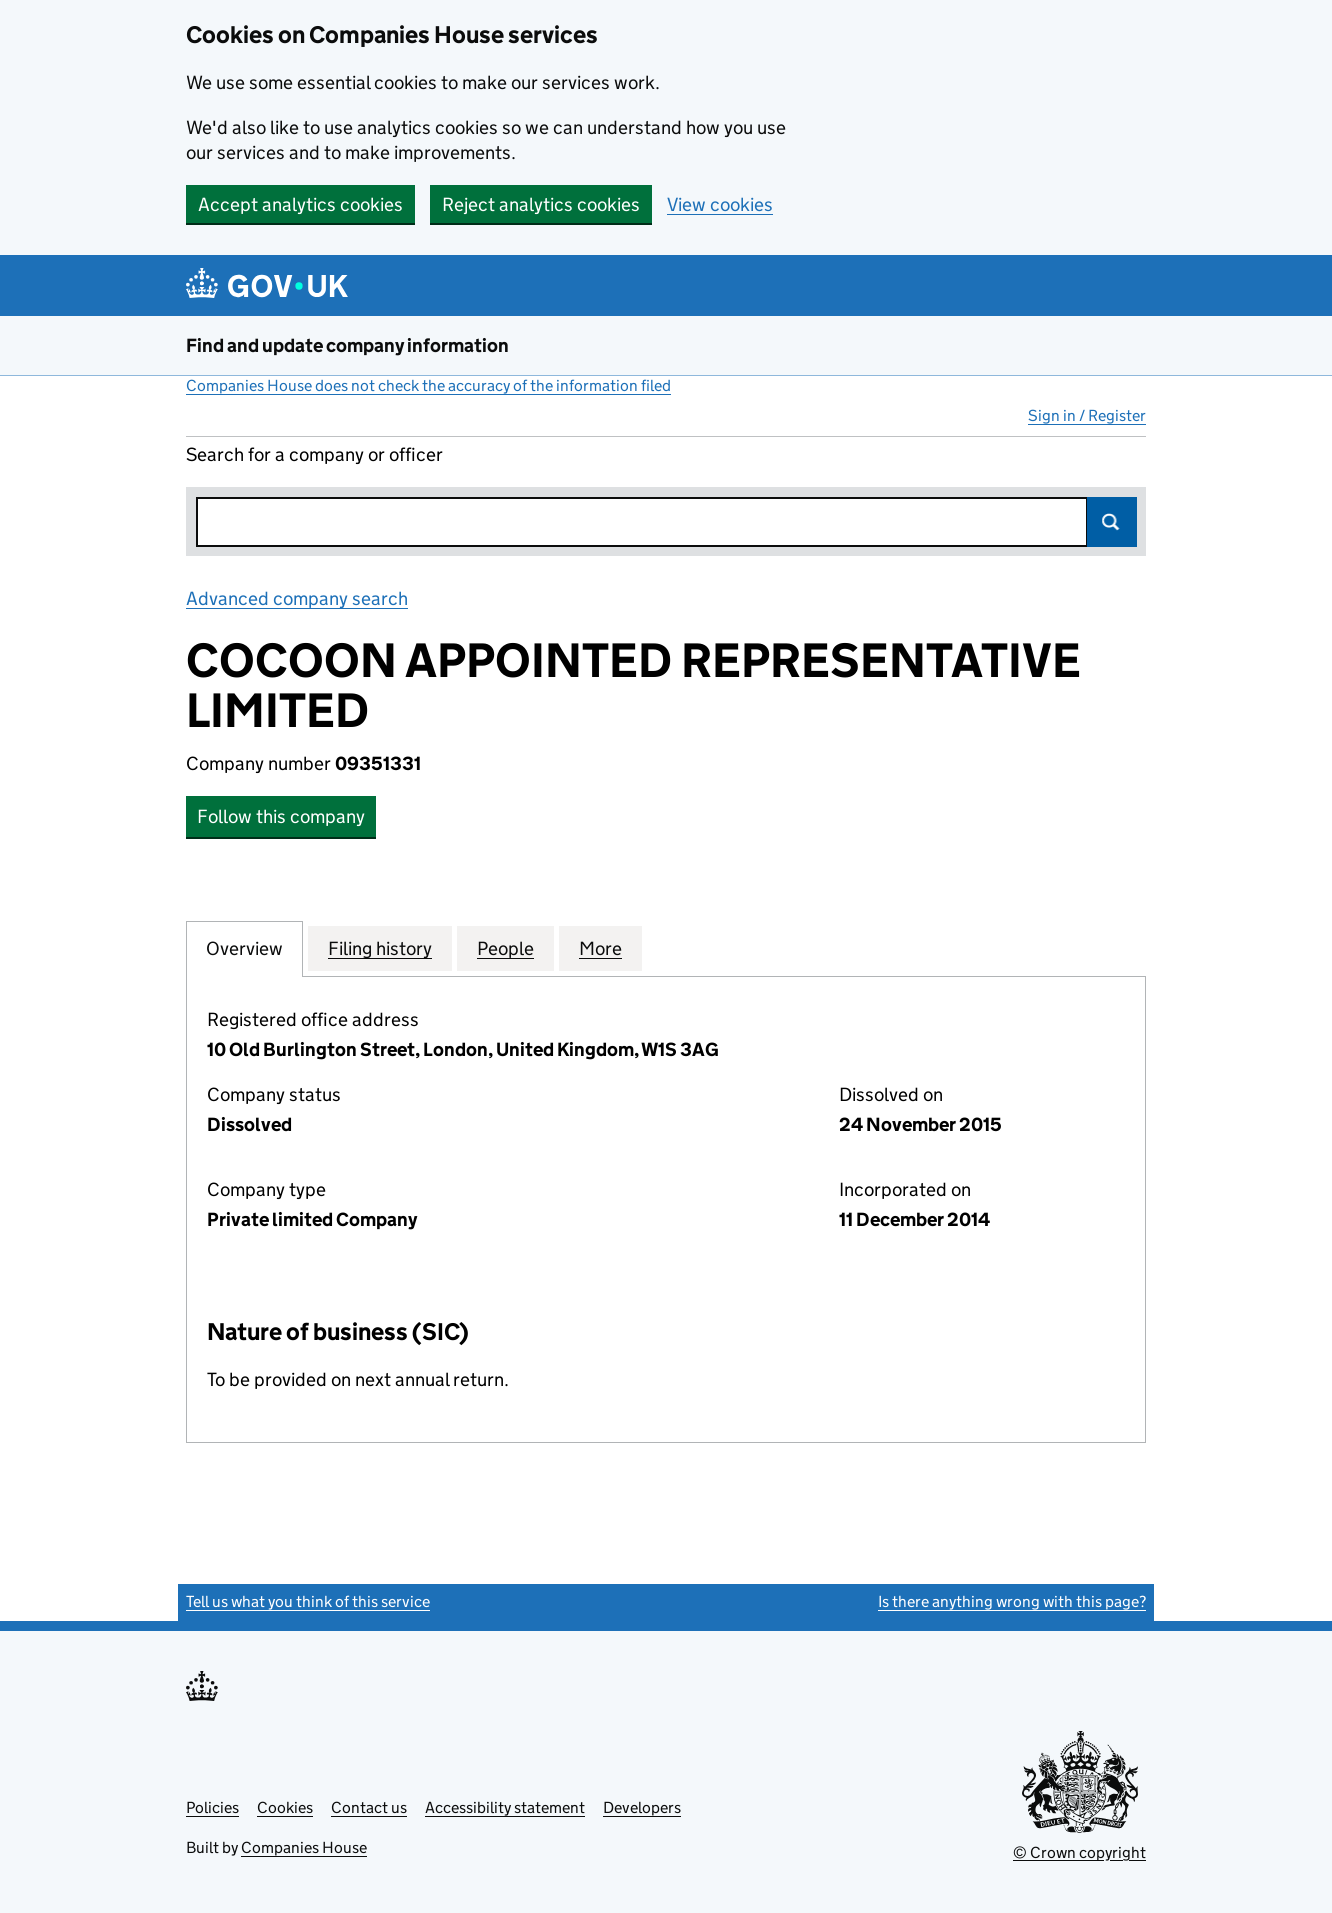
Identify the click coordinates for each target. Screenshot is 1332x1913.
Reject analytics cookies (541, 204)
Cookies (285, 1807)
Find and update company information (347, 345)
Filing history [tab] (380, 948)
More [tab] (600, 948)
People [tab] (505, 948)
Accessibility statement (505, 1807)
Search (1112, 522)
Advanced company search (297, 598)
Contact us (369, 1807)
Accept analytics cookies (300, 204)
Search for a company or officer (314, 454)
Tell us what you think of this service (308, 1601)
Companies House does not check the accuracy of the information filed (428, 385)
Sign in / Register (1087, 415)
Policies (212, 1807)
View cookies (720, 204)
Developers (642, 1807)
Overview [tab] (244, 948)
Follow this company (281, 816)
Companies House (304, 1847)
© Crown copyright (1079, 1852)
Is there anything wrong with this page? (1012, 1601)
